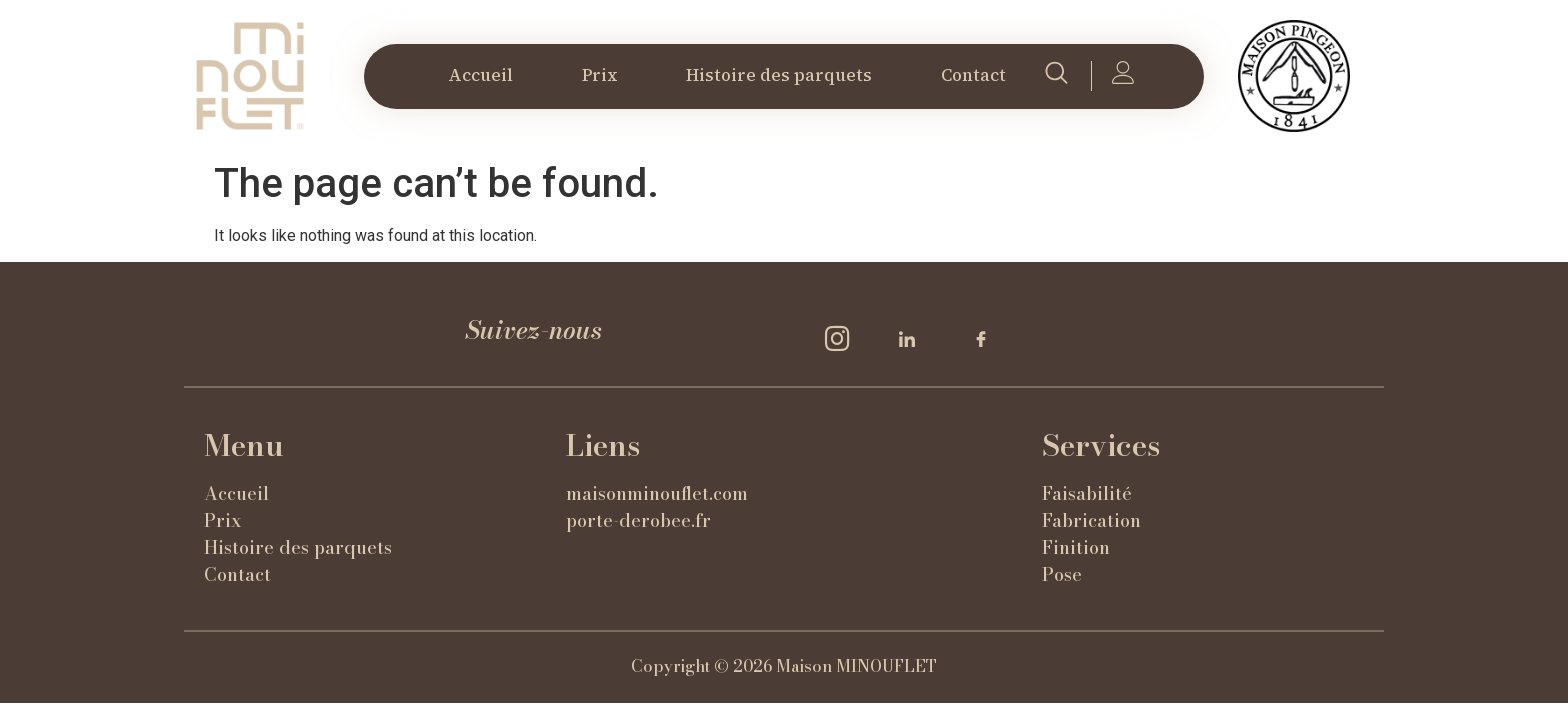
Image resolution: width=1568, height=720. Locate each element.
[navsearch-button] (1056, 76)
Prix (600, 75)
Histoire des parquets (779, 75)
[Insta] (840, 338)
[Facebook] (988, 338)
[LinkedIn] (914, 338)
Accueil (480, 75)
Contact (973, 75)
